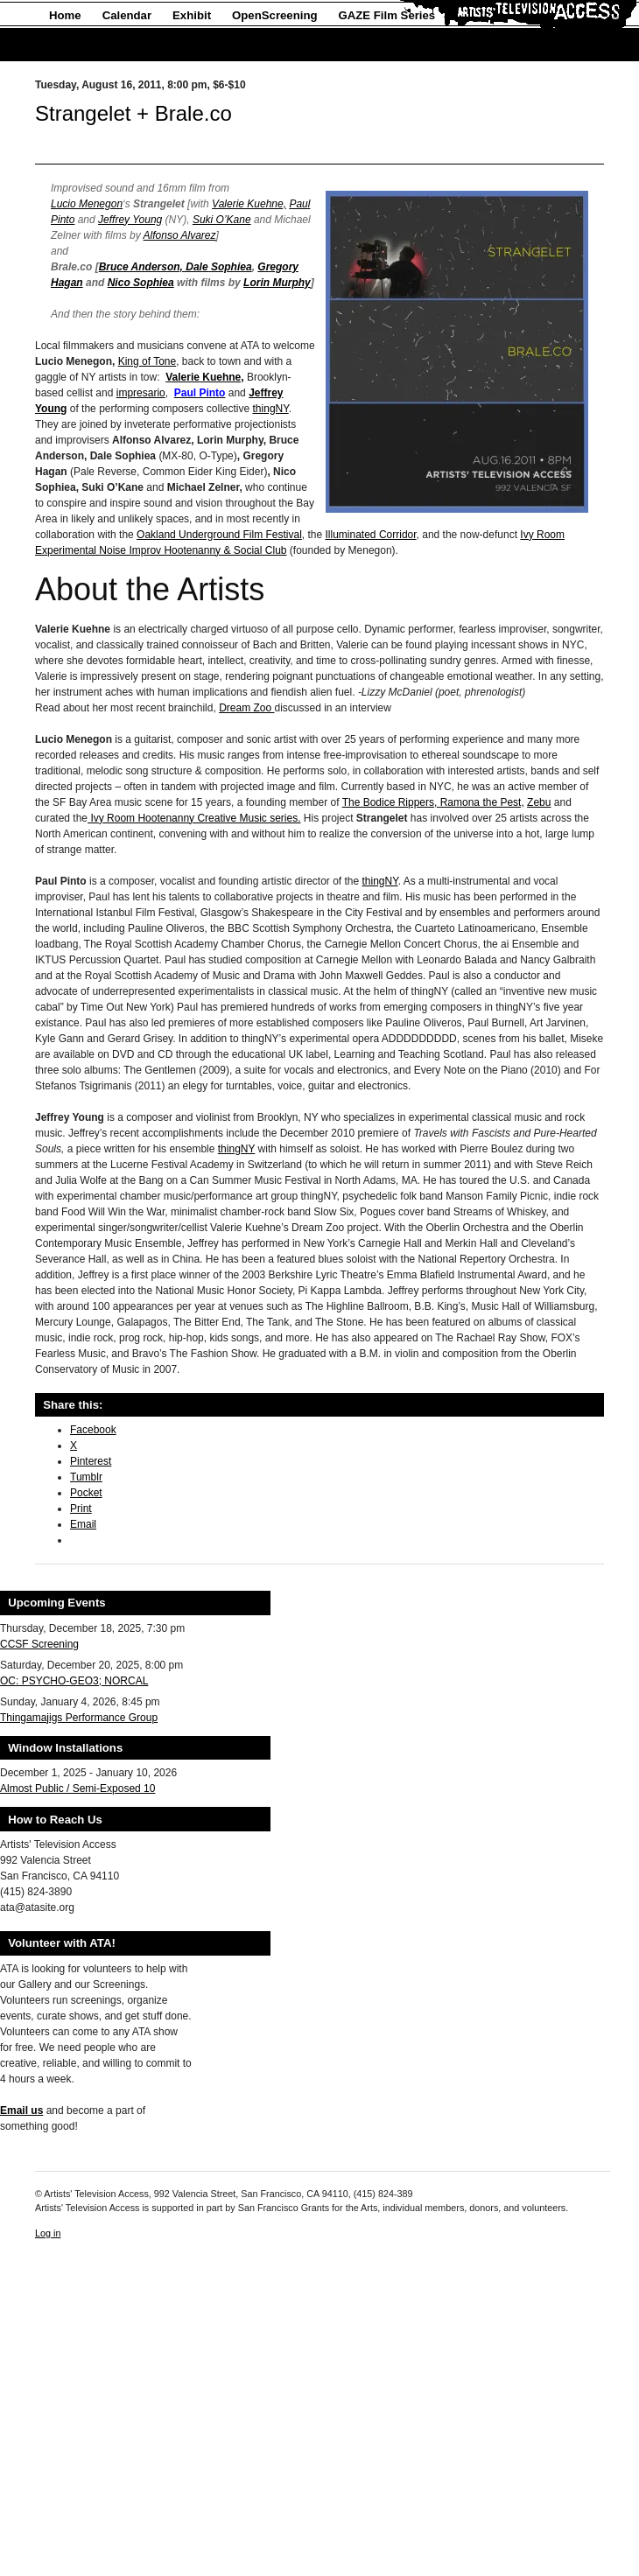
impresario (140, 393)
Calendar (126, 15)
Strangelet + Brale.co (133, 113)
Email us (21, 2110)
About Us (75, 45)
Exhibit (191, 15)
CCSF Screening (39, 1644)
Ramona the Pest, (482, 802)
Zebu (539, 802)
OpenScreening (274, 15)
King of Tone (147, 361)
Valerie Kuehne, (249, 204)
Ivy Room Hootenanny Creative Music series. (194, 818)
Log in (47, 2233)
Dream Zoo (246, 708)
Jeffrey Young (130, 220)
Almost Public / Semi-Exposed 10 (77, 1788)
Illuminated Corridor (371, 534)
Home (65, 15)
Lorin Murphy (277, 282)
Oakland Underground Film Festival (219, 534)
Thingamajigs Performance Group (79, 1718)
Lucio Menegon (87, 204)
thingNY (271, 408)
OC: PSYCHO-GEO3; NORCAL (74, 1681)
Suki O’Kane (222, 220)
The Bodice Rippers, (391, 802)
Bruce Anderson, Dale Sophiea (175, 267)
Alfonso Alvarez (180, 235)
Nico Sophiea (141, 282)
